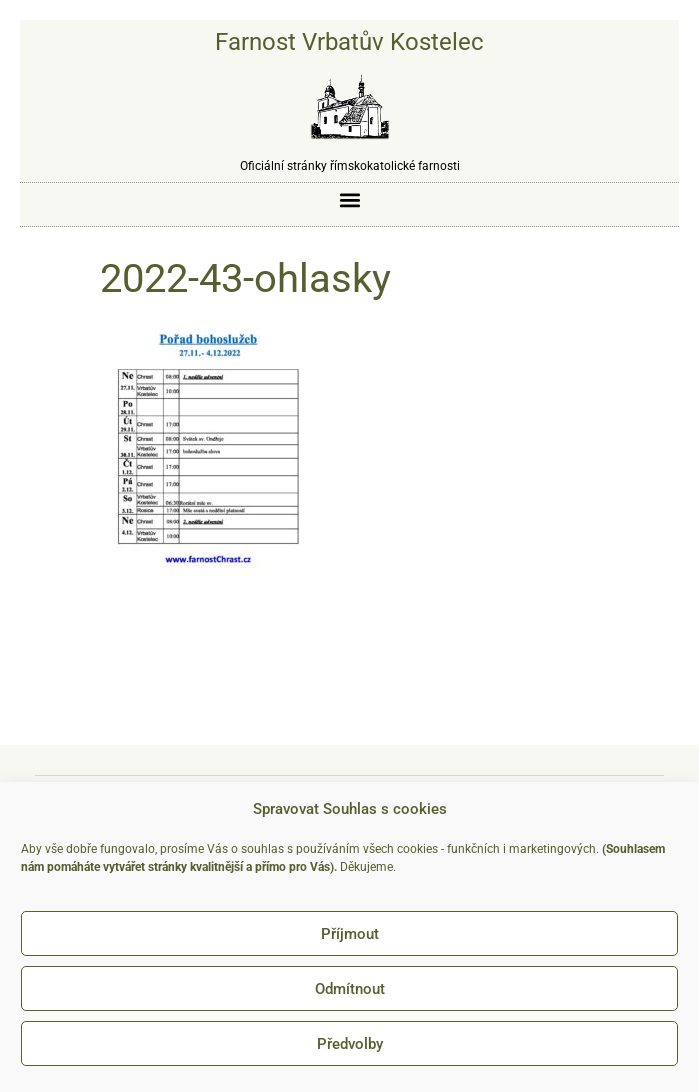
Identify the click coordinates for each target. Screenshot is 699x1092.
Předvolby (350, 1044)
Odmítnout (350, 989)
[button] (349, 199)
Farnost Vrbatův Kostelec (349, 42)
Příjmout (350, 934)
